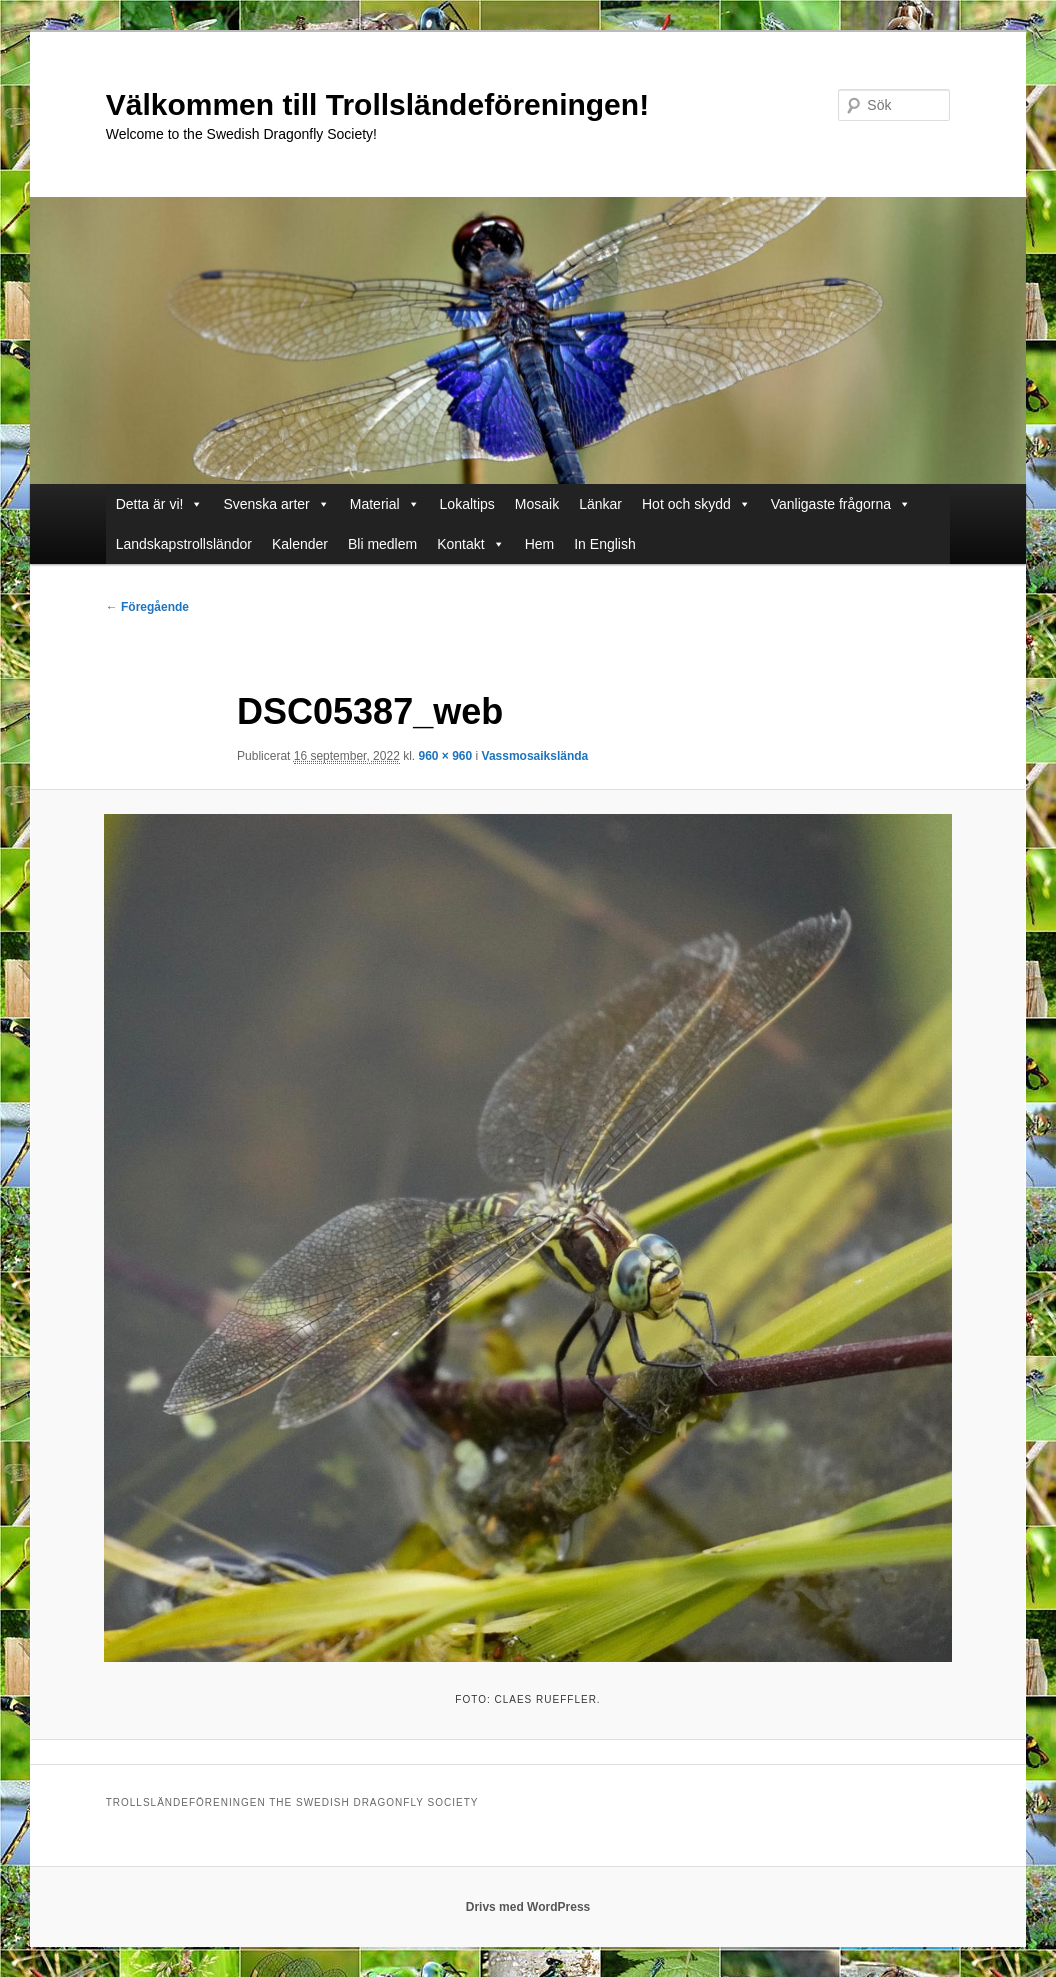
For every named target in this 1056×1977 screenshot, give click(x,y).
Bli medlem (382, 544)
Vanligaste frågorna (831, 504)
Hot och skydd (686, 504)
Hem (540, 544)
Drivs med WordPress (528, 1907)
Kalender (300, 544)
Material (375, 504)
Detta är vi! (150, 504)
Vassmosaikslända (535, 756)
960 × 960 (445, 756)
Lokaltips (467, 504)
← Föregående (147, 607)
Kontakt (460, 544)
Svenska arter (266, 504)
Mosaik (537, 504)
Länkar (600, 504)
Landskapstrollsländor (184, 544)
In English (604, 544)
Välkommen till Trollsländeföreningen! (377, 104)
